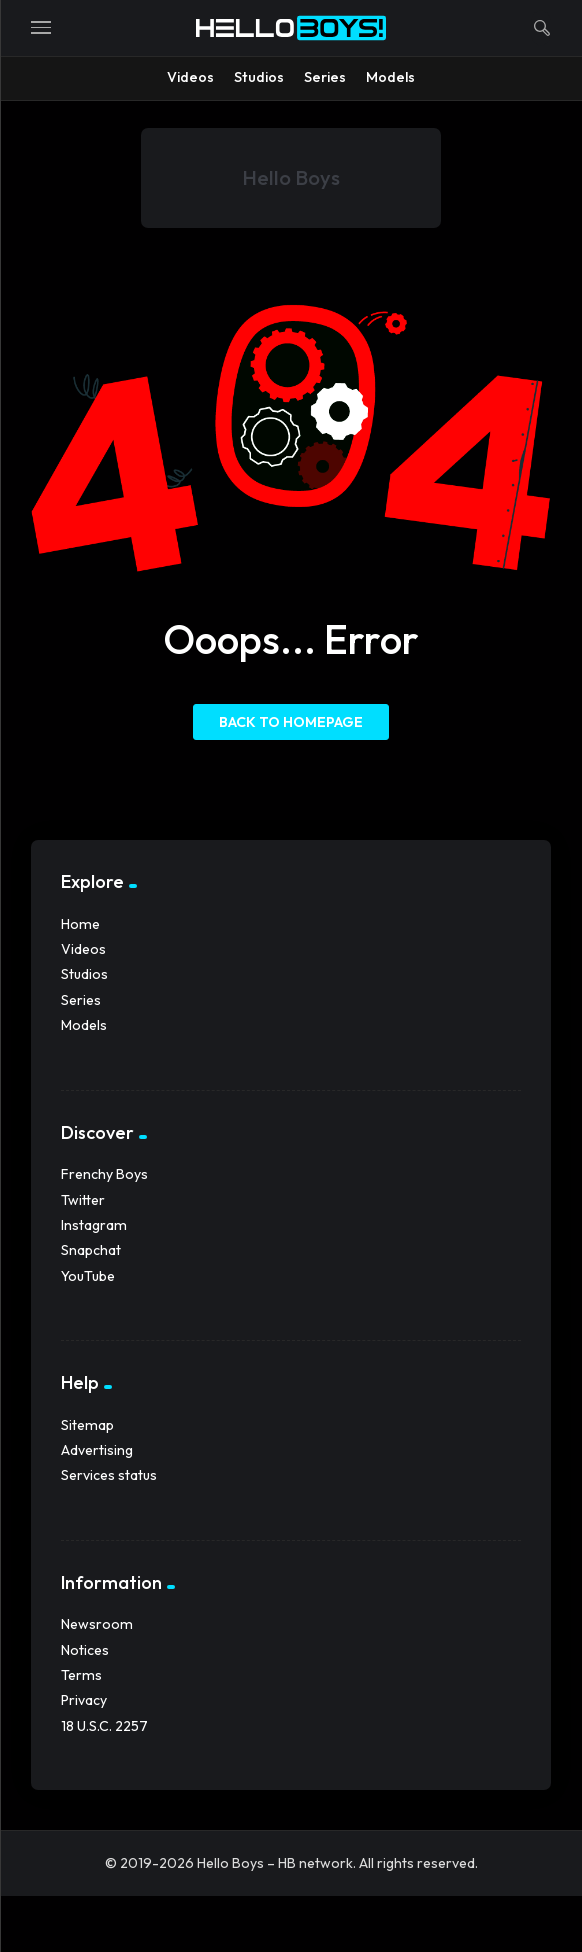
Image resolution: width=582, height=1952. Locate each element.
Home (80, 924)
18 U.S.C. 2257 (104, 1726)
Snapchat (91, 1250)
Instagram (94, 1225)
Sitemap (87, 1425)
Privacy (84, 1700)
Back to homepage (291, 722)
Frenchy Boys (104, 1174)
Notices (85, 1650)
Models (84, 1025)
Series (81, 1000)
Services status (109, 1475)
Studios (84, 974)
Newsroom (97, 1624)
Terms (81, 1675)
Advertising (97, 1450)
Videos (83, 949)
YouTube (88, 1276)
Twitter (83, 1200)
